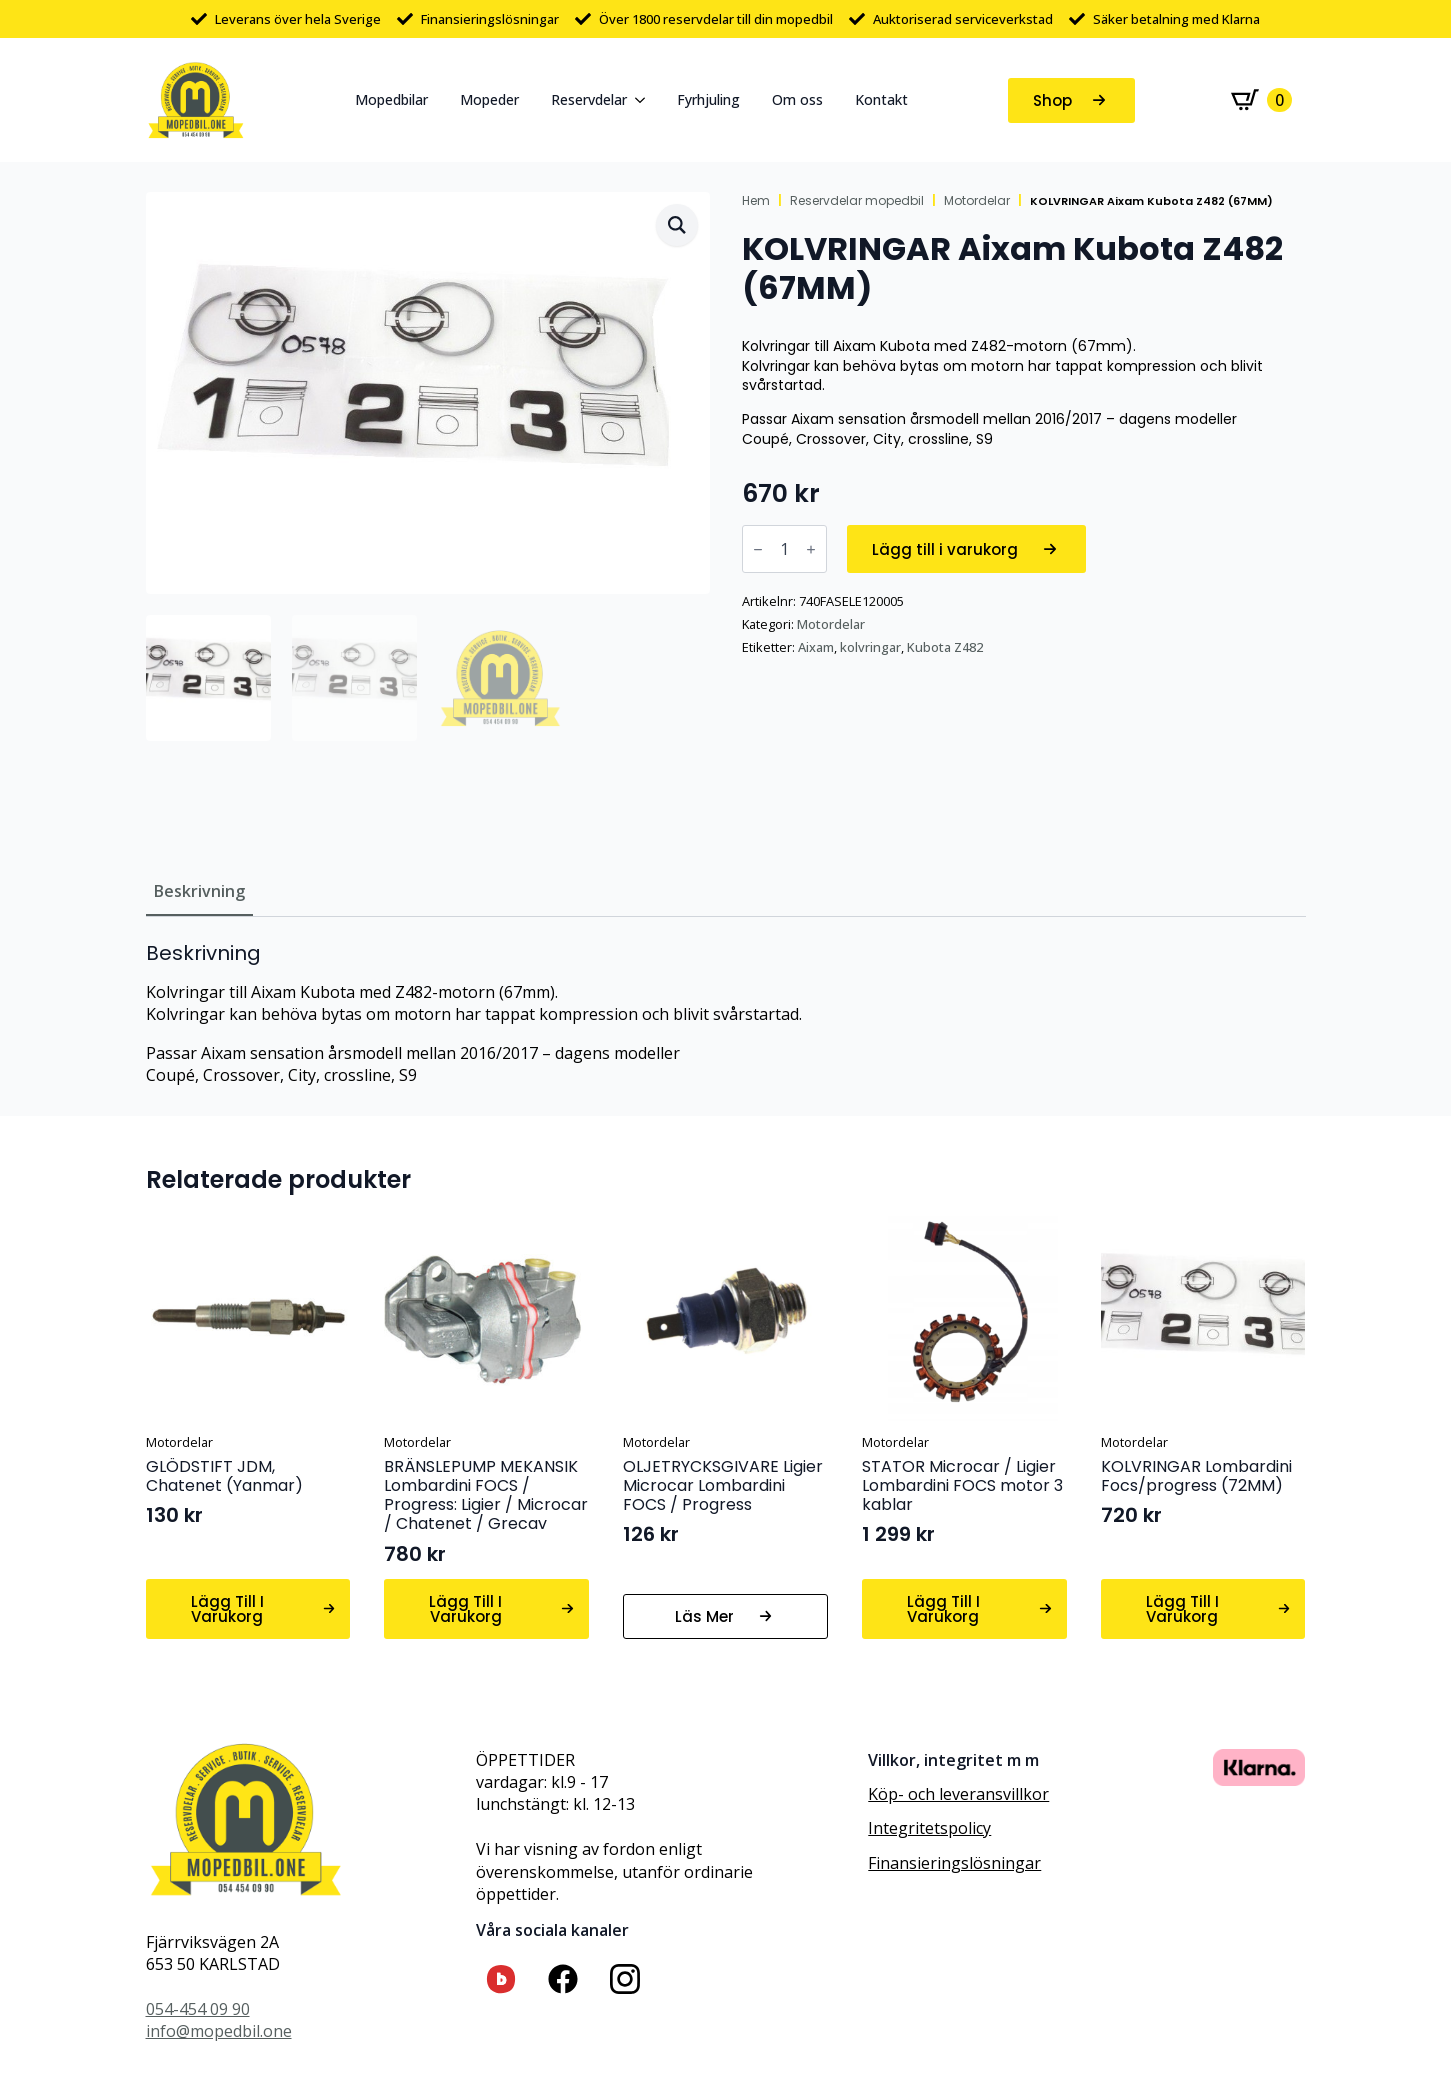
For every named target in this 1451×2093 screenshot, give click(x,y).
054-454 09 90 (198, 2009)
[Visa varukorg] (1261, 100)
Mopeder (489, 99)
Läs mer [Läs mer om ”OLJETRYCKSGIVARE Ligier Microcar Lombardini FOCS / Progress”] (704, 1616)
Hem (756, 201)
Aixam (816, 647)
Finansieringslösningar (954, 1863)
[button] (677, 225)
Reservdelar (589, 99)
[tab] (199, 891)
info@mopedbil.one (219, 2031)
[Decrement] (758, 549)
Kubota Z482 (945, 647)
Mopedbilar (391, 99)
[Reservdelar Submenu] (644, 100)
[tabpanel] (726, 1014)
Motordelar (977, 201)
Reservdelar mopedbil (857, 201)
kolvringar (870, 647)
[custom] (501, 1979)
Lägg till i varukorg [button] (227, 1609)
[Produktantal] (784, 549)
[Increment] (811, 549)
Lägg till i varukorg (945, 549)
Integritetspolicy (929, 1828)
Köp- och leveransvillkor (958, 1794)
